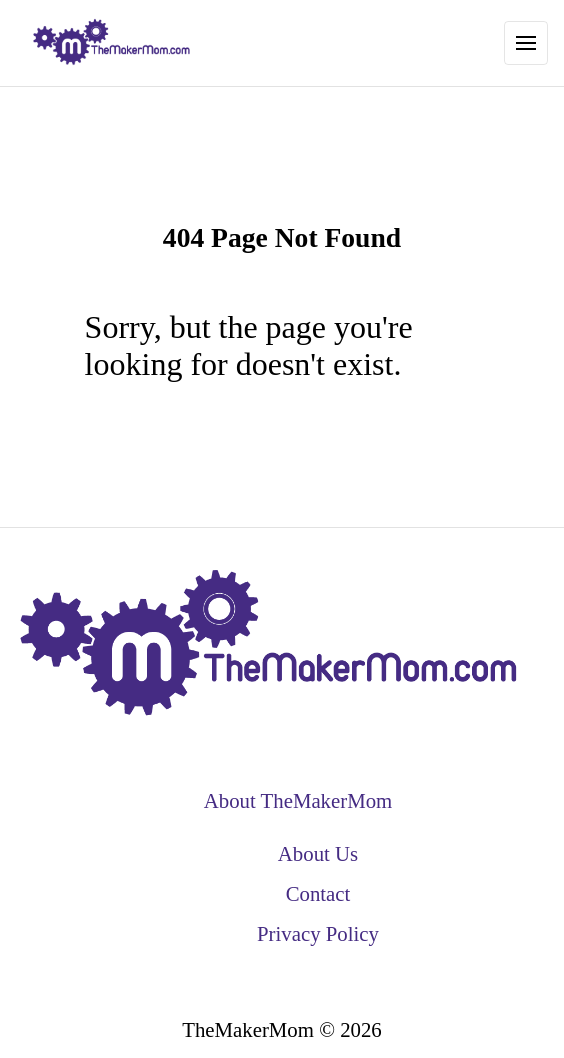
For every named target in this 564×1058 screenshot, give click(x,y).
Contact (318, 893)
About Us (318, 853)
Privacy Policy (318, 933)
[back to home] (112, 43)
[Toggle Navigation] (526, 43)
